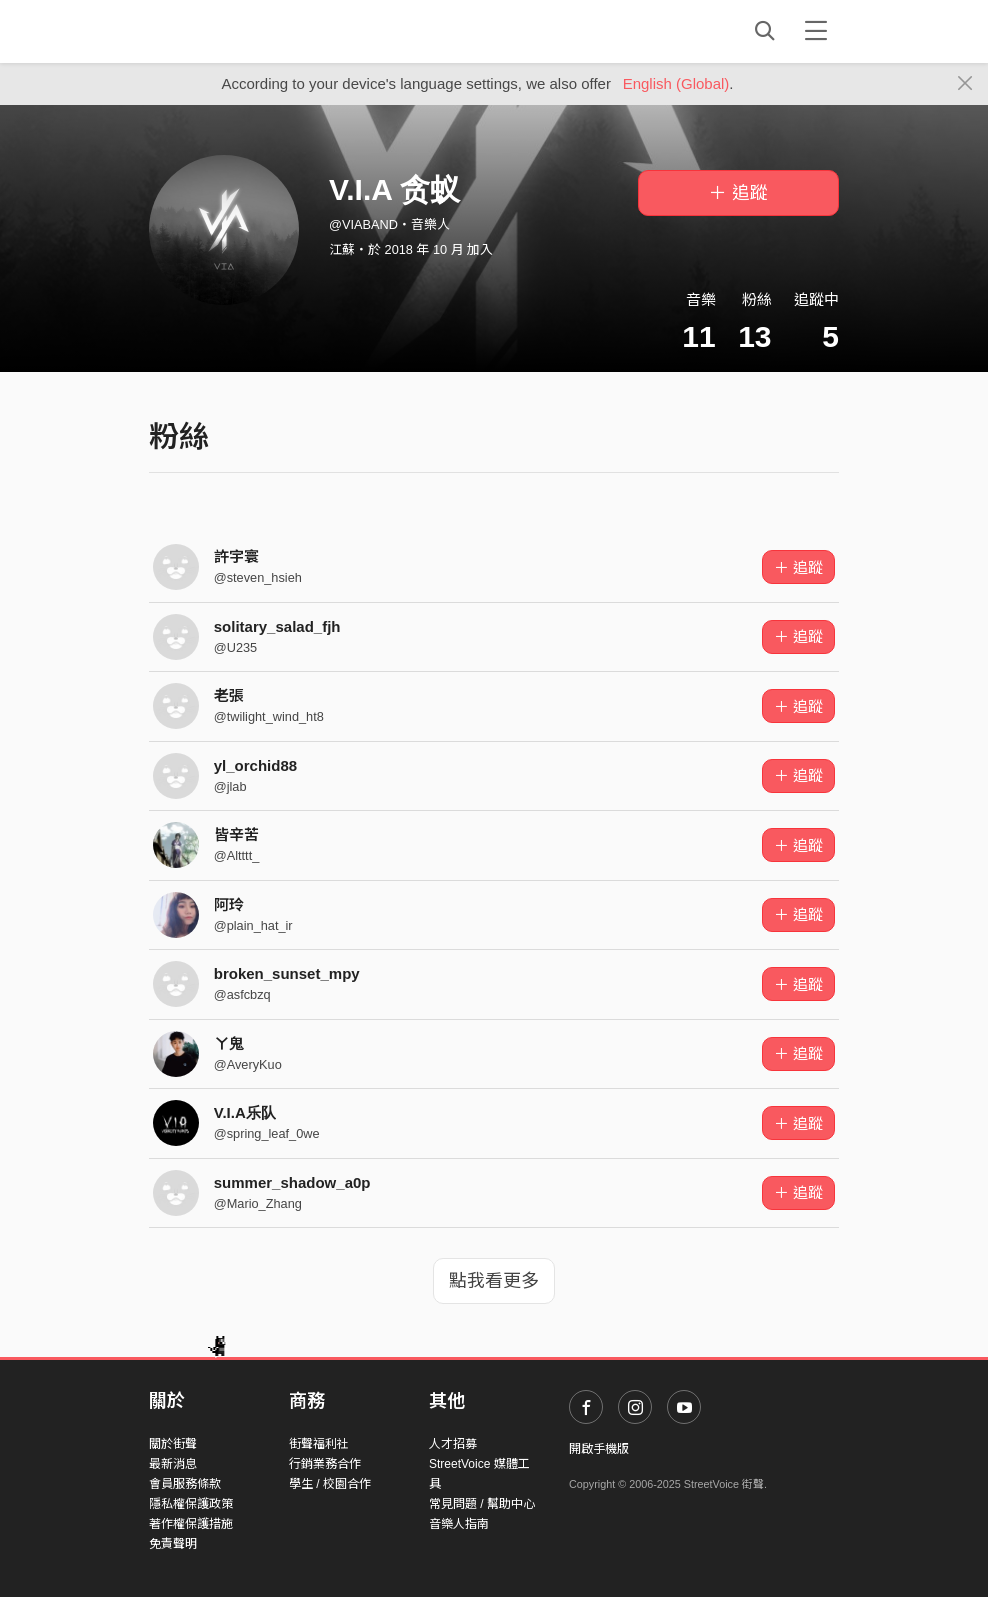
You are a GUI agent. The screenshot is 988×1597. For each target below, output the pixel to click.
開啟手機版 (599, 1449)
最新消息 (173, 1464)
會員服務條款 (185, 1484)
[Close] (965, 84)
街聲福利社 (319, 1444)
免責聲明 (173, 1544)
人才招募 (453, 1444)
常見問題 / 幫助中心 (482, 1504)
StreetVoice (231, 31)
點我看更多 (494, 1281)
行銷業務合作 (325, 1464)
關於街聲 (173, 1444)
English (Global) (676, 83)
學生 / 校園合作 (330, 1484)
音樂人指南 (459, 1524)
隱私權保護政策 (191, 1504)
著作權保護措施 (191, 1524)
